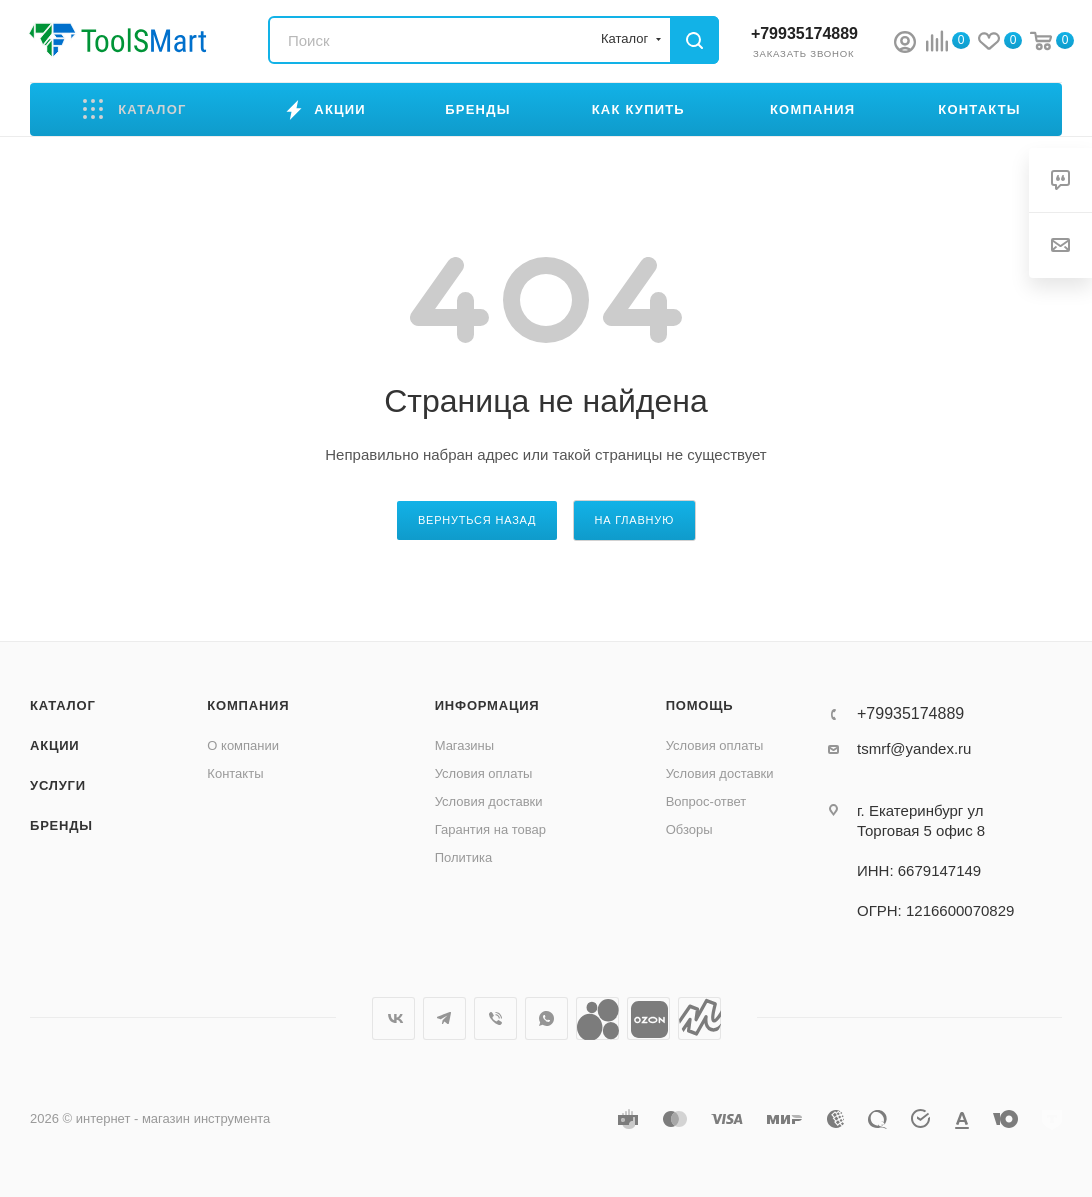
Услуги (58, 785)
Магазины (465, 745)
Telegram (444, 1018)
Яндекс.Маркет (699, 1018)
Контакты (235, 773)
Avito (597, 1018)
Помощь (700, 705)
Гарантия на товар (490, 829)
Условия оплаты (484, 773)
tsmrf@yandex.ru (914, 748)
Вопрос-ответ (706, 801)
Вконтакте (393, 1018)
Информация (487, 705)
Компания (248, 705)
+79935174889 (804, 33)
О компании (243, 745)
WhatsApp (546, 1018)
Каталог (63, 705)
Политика (464, 857)
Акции (55, 745)
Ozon (648, 1018)
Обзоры (689, 829)
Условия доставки (489, 801)
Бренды (61, 825)
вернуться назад (477, 520)
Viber (495, 1018)
